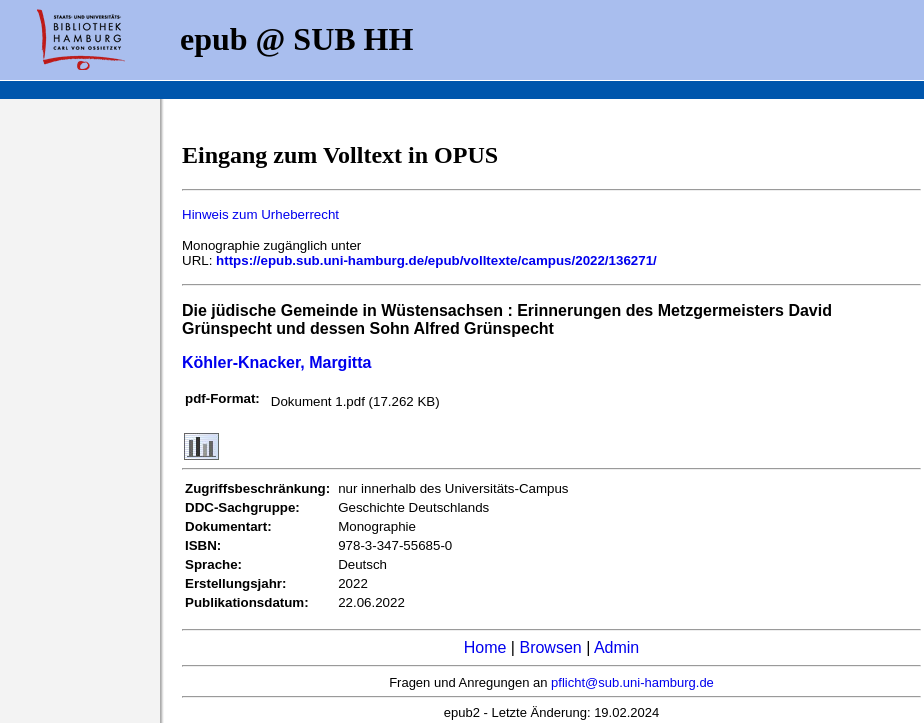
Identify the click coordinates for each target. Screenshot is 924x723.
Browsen (550, 647)
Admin (616, 647)
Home (485, 647)
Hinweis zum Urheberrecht (260, 214)
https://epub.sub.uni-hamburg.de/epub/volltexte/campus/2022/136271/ (436, 260)
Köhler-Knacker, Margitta (276, 362)
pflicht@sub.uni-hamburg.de (632, 682)
